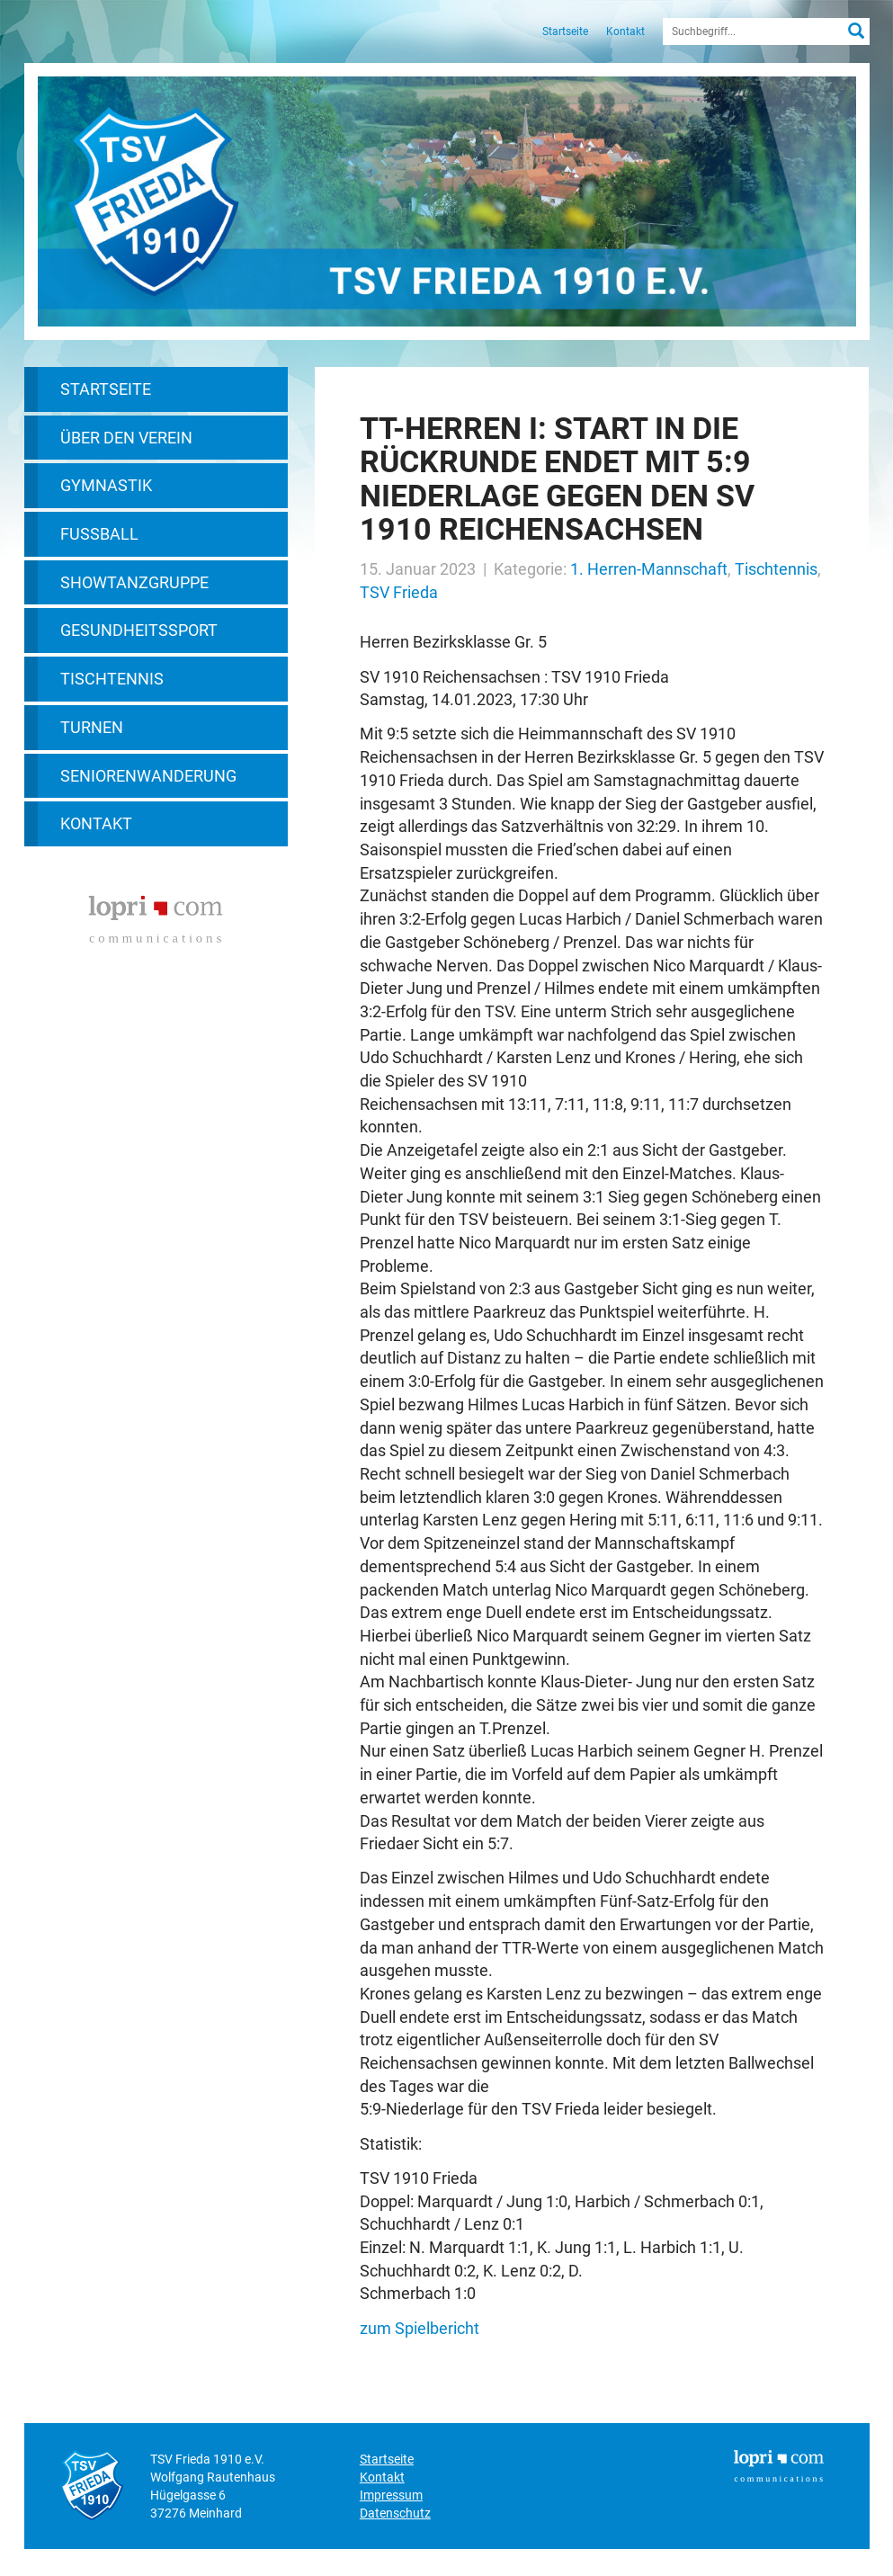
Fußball (99, 533)
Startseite (565, 31)
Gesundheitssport (139, 630)
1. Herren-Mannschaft (649, 568)
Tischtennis (112, 678)
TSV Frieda (399, 592)
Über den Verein (126, 437)
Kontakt (625, 31)
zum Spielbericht (419, 2328)
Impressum (391, 2495)
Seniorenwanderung (148, 775)
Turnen (91, 727)
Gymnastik (106, 485)
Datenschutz (395, 2513)
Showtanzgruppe (134, 582)
